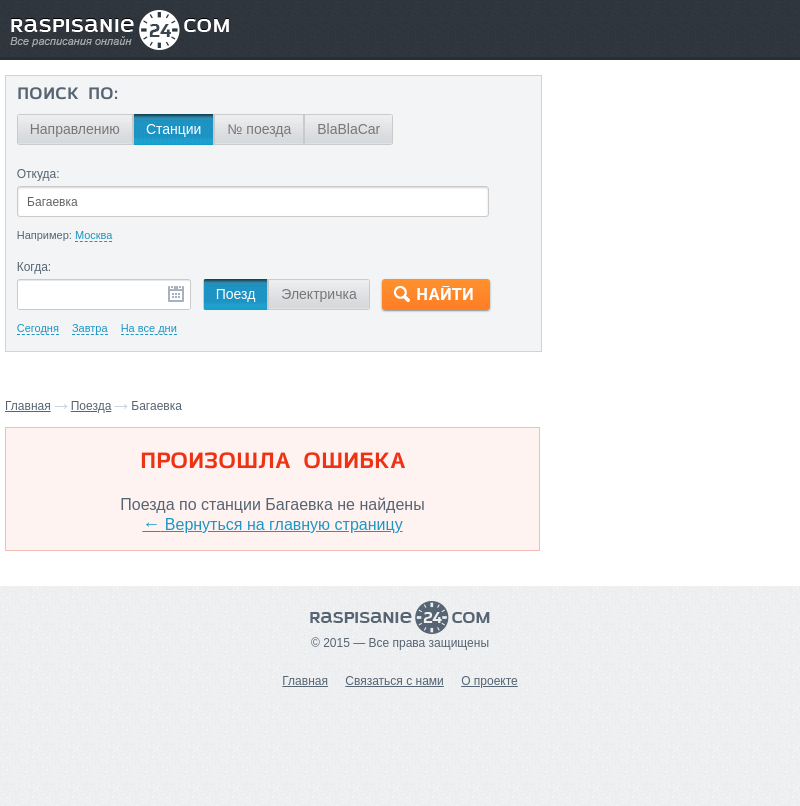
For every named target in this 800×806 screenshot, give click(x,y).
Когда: (34, 267)
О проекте (489, 681)
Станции (174, 129)
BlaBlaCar (348, 129)
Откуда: (38, 174)
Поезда (91, 406)
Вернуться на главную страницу (272, 524)
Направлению (75, 129)
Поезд (236, 294)
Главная (28, 406)
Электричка (318, 294)
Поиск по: (67, 95)
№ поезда (259, 129)
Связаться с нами (394, 681)
